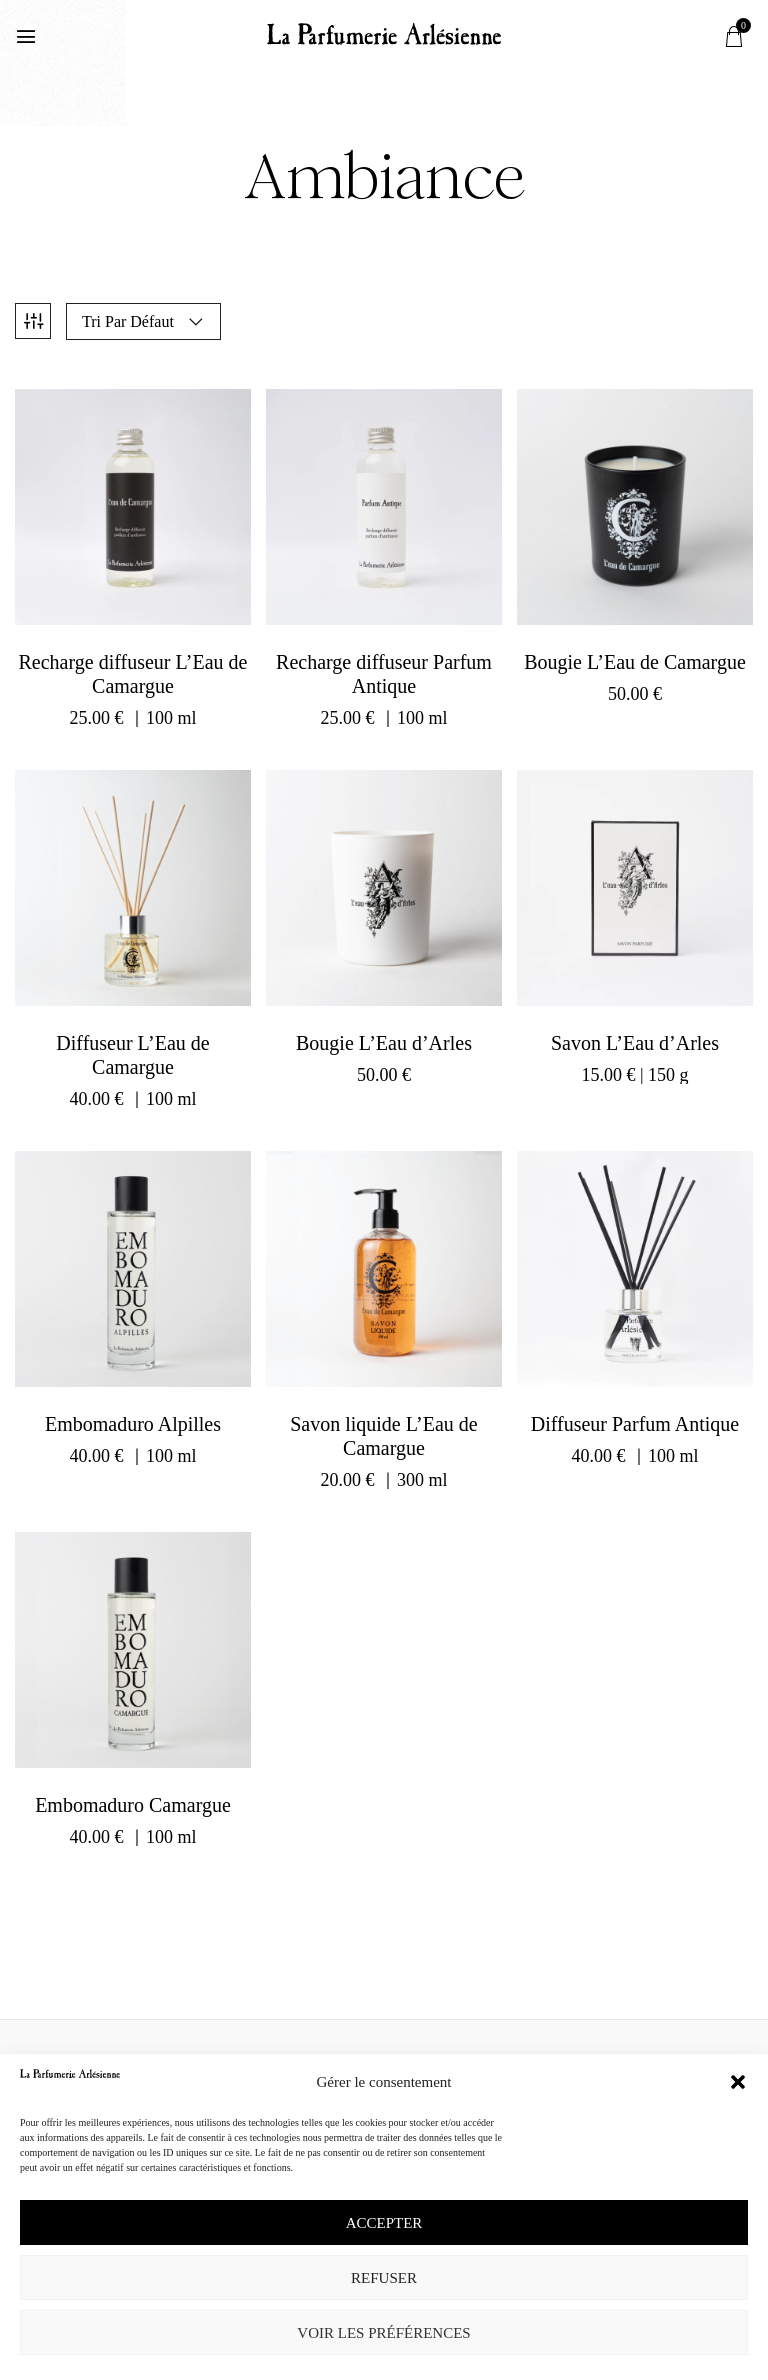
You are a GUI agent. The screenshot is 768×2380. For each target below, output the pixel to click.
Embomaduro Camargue (133, 1801)
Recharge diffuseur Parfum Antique (384, 670)
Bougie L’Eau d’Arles (384, 1039)
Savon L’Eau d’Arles (635, 1039)
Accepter (384, 2223)
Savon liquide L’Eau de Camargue (384, 1432)
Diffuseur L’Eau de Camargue (132, 1051)
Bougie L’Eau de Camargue (635, 658)
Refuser (384, 2278)
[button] (738, 2082)
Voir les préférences (383, 2333)
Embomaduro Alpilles (133, 1420)
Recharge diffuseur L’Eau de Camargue (132, 670)
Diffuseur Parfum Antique (635, 1420)
